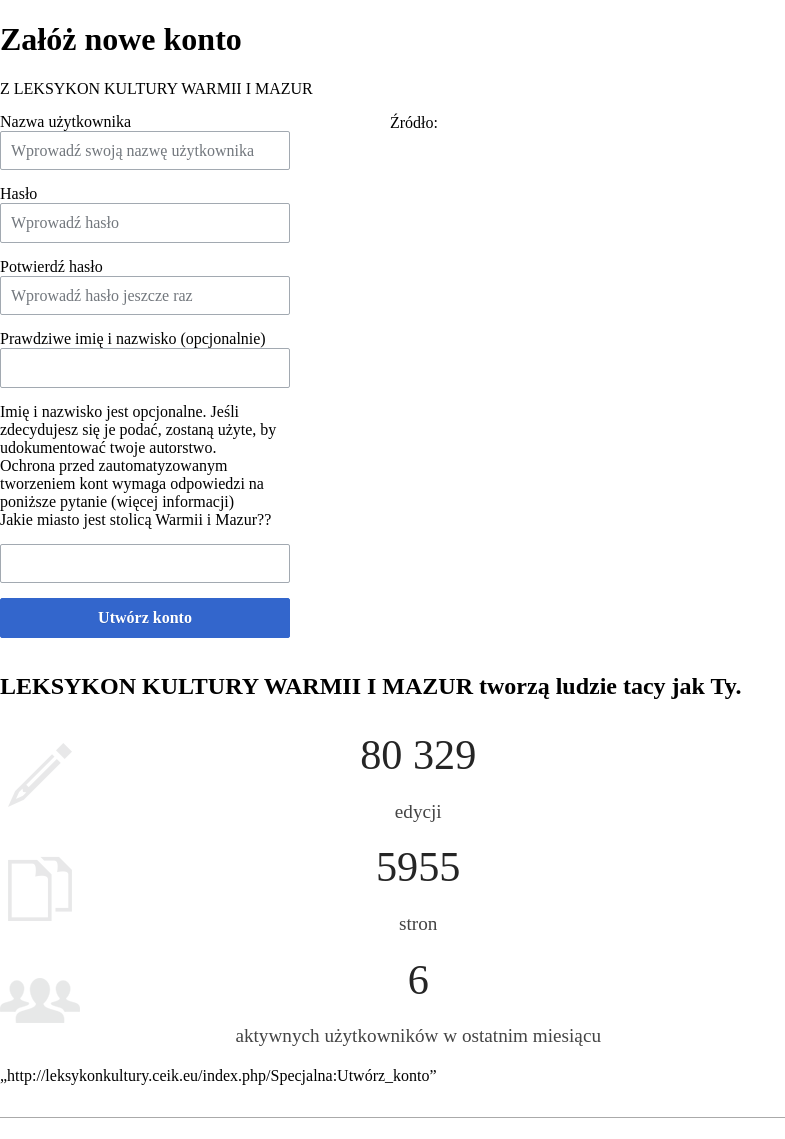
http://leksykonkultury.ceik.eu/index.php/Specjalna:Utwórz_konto (218, 1075)
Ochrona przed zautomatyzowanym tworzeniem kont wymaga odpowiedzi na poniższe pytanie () (132, 483)
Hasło (18, 193)
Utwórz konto (145, 617)
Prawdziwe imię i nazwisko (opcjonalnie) (133, 338)
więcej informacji (172, 501)
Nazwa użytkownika (65, 121)
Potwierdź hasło (51, 266)
